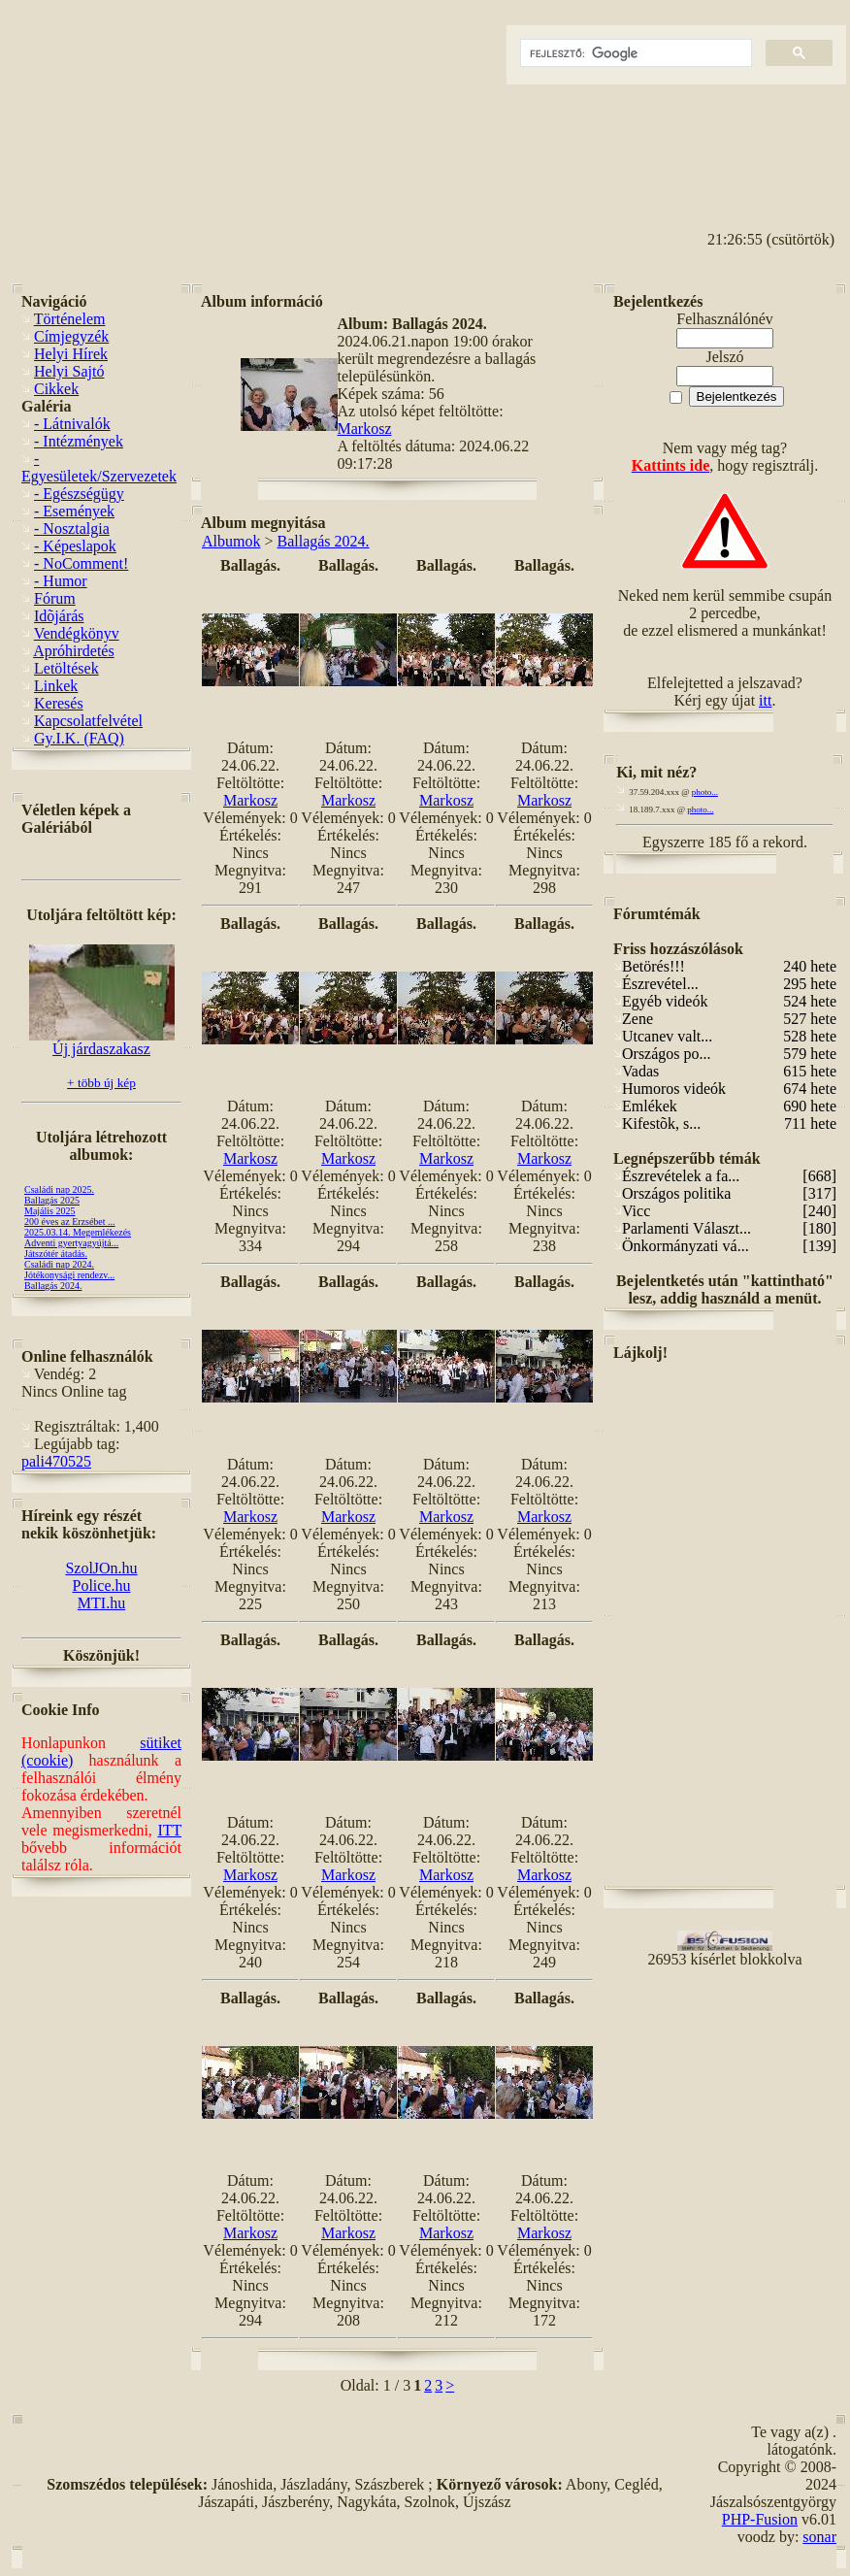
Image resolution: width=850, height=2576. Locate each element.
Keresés (58, 703)
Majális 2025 (50, 1210)
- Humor (60, 581)
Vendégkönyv (76, 633)
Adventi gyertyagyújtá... (71, 1243)
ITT (169, 1830)
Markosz (365, 428)
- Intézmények (78, 441)
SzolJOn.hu (101, 1568)
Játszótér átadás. (55, 1253)
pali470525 (56, 1461)
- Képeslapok (75, 546)
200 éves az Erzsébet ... (69, 1221)
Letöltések (66, 668)
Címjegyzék (71, 336)
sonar (819, 2536)
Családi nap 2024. (59, 1264)
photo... (705, 792)
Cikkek (56, 388)
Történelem (70, 319)
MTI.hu (101, 1603)
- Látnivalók (72, 423)
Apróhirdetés (73, 651)
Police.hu (102, 1585)
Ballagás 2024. (53, 1285)
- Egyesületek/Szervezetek (99, 467)
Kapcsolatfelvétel (88, 720)
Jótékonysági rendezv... (69, 1275)
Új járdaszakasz (102, 1042)
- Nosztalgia (72, 528)
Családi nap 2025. (59, 1189)
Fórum (55, 598)
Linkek (56, 685)
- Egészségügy (79, 493)
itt (765, 700)
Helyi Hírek (71, 354)
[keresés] (634, 53)
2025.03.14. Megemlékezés (77, 1232)
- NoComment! (81, 563)
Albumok (231, 541)
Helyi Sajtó (69, 371)
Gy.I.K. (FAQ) (79, 738)
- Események (74, 511)
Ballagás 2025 (52, 1200)
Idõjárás (59, 616)
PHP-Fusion (760, 2519)
